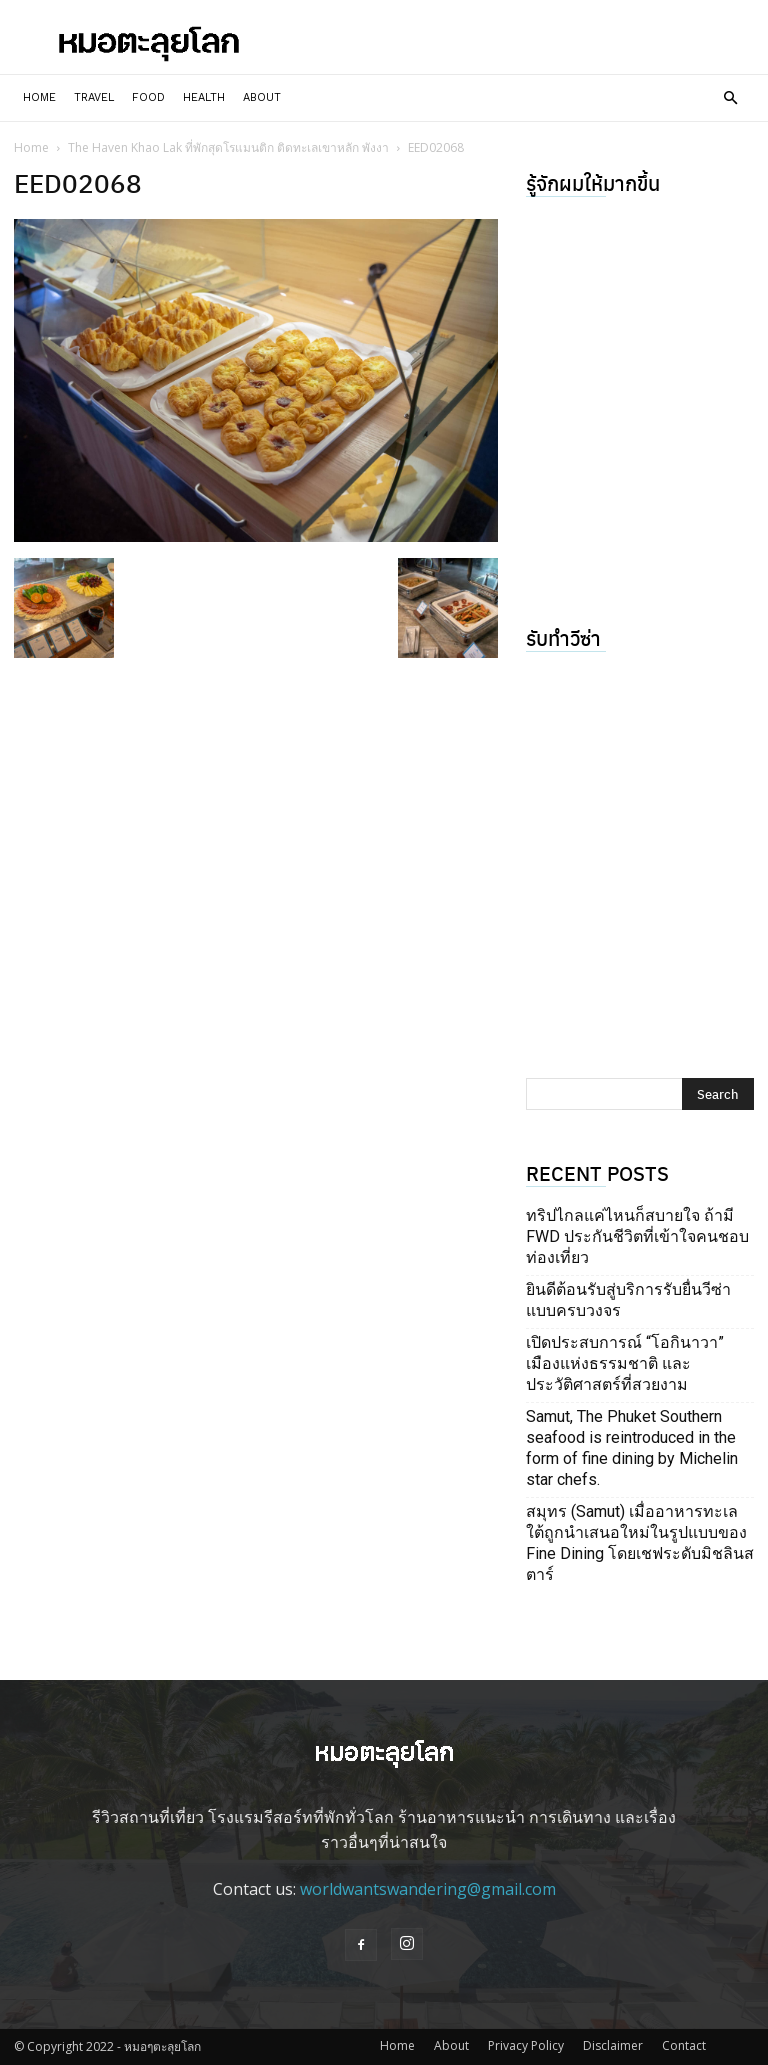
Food (148, 97)
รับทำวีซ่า (563, 637)
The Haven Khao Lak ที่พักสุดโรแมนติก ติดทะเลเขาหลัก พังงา (228, 147)
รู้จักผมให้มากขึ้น (593, 182)
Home (39, 97)
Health (204, 97)
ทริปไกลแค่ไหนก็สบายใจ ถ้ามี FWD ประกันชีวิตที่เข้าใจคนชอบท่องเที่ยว (637, 1236)
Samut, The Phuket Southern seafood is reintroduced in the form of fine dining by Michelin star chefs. (632, 1448)
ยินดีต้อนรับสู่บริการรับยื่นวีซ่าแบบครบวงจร (628, 1300)
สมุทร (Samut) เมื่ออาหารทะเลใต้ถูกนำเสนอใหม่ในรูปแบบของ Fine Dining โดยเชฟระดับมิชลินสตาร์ (640, 1543)
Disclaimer (613, 2045)
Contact (684, 2045)
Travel (94, 97)
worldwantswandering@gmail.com (428, 1889)
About (262, 97)
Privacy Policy (526, 2045)
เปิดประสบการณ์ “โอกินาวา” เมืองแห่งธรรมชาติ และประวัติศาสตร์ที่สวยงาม (625, 1363)
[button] (730, 98)
